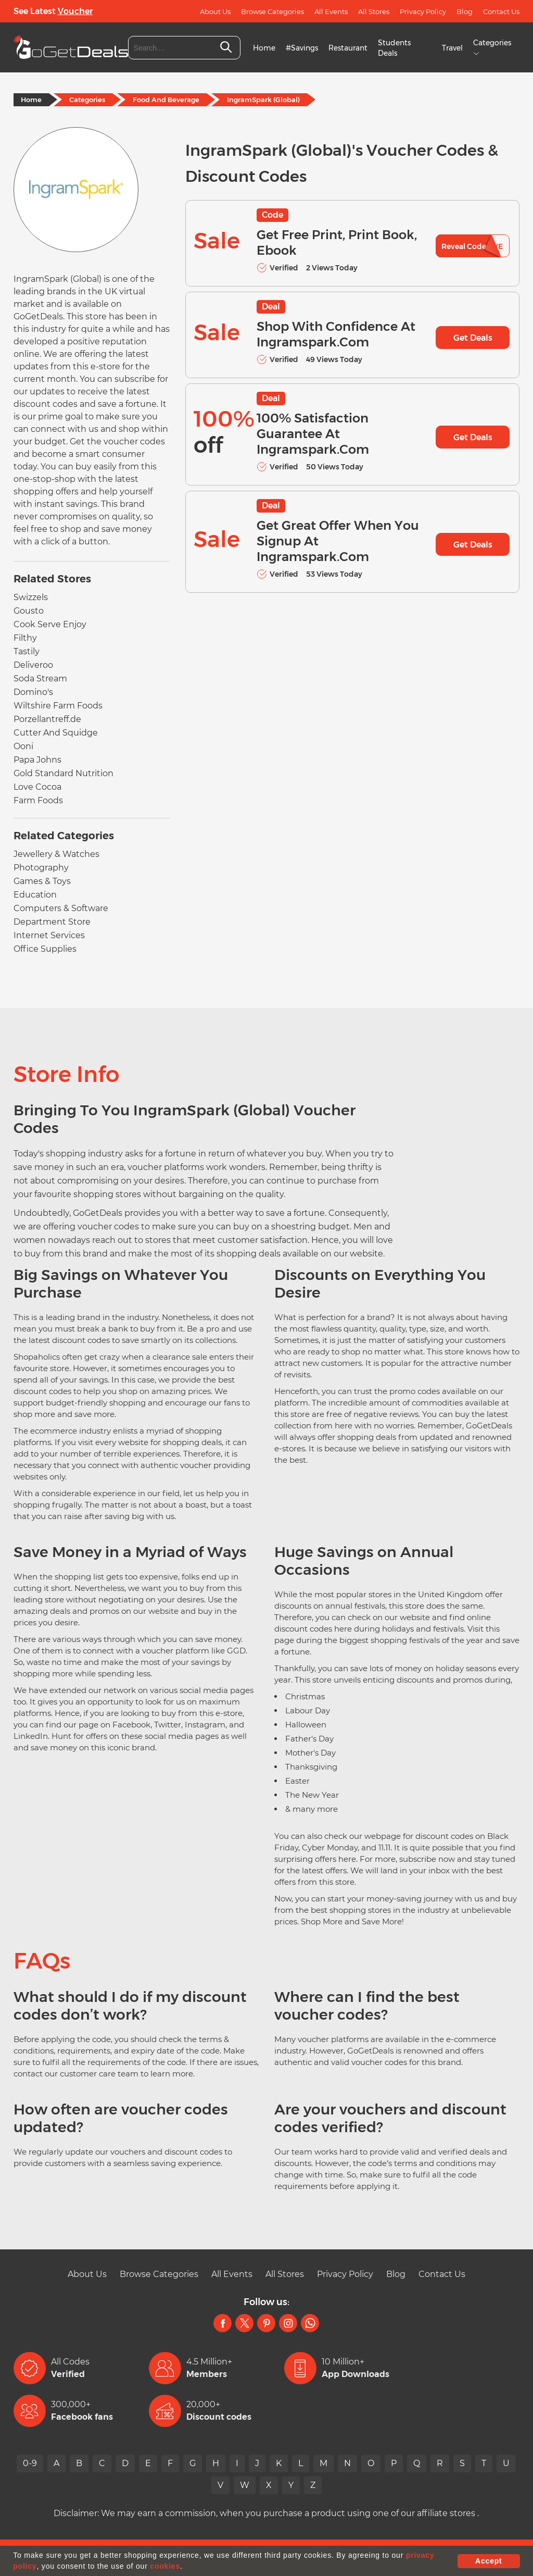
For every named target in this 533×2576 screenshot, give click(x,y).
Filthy (25, 638)
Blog (464, 11)
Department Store (52, 922)
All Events (331, 11)
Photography (41, 868)
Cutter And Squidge (56, 733)
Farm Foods (38, 800)
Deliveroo (33, 665)
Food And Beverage (166, 99)
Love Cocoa (37, 787)
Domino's (33, 692)
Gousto (29, 611)
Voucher (75, 11)
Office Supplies (45, 949)
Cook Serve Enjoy (50, 624)
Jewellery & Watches (56, 854)
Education (35, 895)
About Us (215, 11)
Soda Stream (40, 678)
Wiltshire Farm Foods (58, 706)
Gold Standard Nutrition (63, 773)
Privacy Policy (423, 11)
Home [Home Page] (31, 99)
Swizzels (31, 597)
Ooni (23, 746)
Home (264, 48)
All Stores (373, 11)
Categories (87, 99)
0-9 (30, 2463)
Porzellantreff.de (47, 719)
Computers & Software (61, 908)
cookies (165, 2566)
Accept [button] (488, 2561)
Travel (452, 48)
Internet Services (49, 935)
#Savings (302, 48)
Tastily (27, 651)
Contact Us (501, 11)
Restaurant (347, 48)
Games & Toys (42, 881)
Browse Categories (272, 11)
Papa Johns (37, 760)
